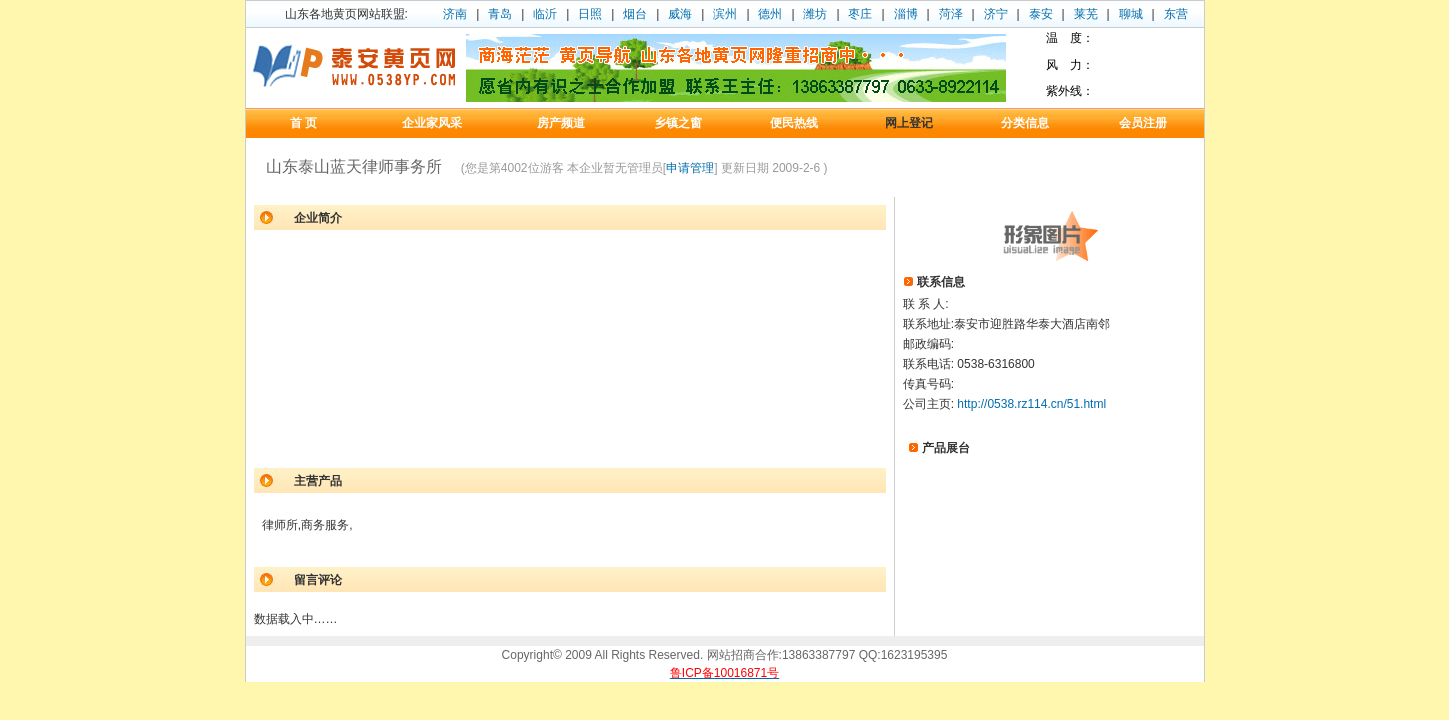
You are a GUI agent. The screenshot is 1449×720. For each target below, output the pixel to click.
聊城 (1131, 14)
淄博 (906, 14)
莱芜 (1086, 14)
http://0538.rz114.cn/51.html (1031, 404)
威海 (680, 14)
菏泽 (951, 14)
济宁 (996, 14)
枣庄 (860, 14)
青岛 (500, 14)
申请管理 (690, 168)
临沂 (545, 14)
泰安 (1041, 14)
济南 (455, 14)
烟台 (635, 14)
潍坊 (815, 14)
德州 (770, 14)
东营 (1176, 14)
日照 (590, 14)
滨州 (725, 14)
